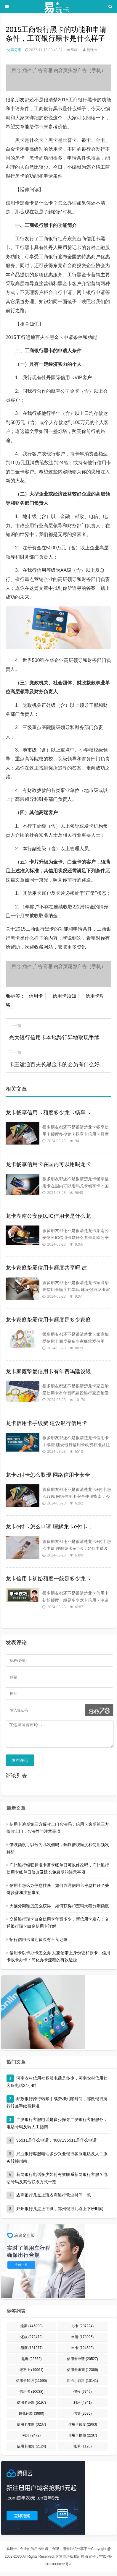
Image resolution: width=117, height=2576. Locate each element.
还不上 (32, 2374)
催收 (82, 2396)
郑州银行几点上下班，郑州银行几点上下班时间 (59, 2213)
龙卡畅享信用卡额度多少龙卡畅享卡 (48, 1113)
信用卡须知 (64, 996)
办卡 (82, 2330)
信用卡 (36, 996)
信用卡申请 (82, 2363)
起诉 (31, 2363)
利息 (82, 2407)
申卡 (82, 2352)
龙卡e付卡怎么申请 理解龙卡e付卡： (49, 1527)
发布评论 (20, 1764)
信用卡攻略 (31, 2429)
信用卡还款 (31, 2407)
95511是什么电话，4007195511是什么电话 (56, 2144)
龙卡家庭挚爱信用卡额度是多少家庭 (48, 1320)
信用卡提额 (82, 2440)
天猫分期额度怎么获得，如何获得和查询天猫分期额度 (59, 1910)
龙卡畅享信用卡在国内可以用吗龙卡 (48, 1164)
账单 (82, 2451)
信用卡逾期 (82, 2374)
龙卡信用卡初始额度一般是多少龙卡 (48, 1579)
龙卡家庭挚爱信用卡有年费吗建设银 (48, 1371)
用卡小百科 (82, 2385)
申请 (82, 2341)
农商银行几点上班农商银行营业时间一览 (53, 2199)
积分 (31, 2440)
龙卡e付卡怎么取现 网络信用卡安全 (48, 1475)
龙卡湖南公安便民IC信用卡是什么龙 (48, 1216)
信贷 (82, 2418)
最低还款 (31, 2418)
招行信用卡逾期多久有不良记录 (38, 1944)
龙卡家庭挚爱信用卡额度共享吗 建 (46, 1268)
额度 (31, 2352)
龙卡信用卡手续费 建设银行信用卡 (46, 1423)
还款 (31, 2341)
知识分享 (14, 49)
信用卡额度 (82, 2429)
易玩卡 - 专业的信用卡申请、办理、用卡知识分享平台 (48, 2553)
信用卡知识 (31, 2385)
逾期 (31, 2330)
